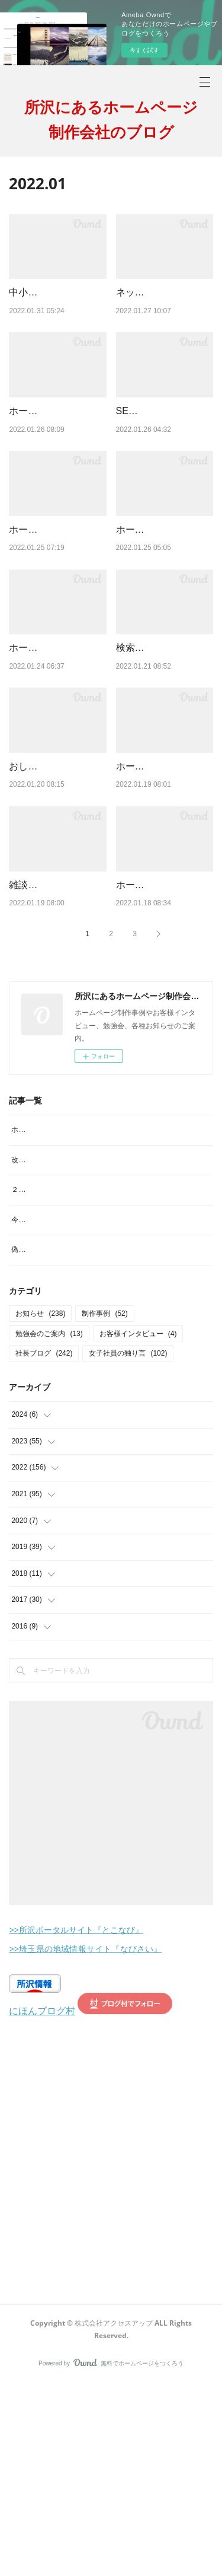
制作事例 (104, 1506)
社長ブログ (43, 1546)
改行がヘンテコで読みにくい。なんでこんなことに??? (98, 1339)
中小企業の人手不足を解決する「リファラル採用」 (56, 307)
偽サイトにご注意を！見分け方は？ (68, 1442)
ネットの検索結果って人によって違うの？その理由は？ (163, 307)
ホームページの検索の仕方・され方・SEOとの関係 (164, 1036)
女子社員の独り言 (128, 1546)
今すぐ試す (144, 50)
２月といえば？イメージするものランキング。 (85, 1369)
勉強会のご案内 (48, 1526)
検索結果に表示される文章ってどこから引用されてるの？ (163, 754)
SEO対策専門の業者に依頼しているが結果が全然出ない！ (164, 456)
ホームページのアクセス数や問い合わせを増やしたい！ (56, 605)
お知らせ (40, 1506)
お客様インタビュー (138, 1526)
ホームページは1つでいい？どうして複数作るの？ (56, 456)
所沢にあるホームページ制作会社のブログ (111, 119)
